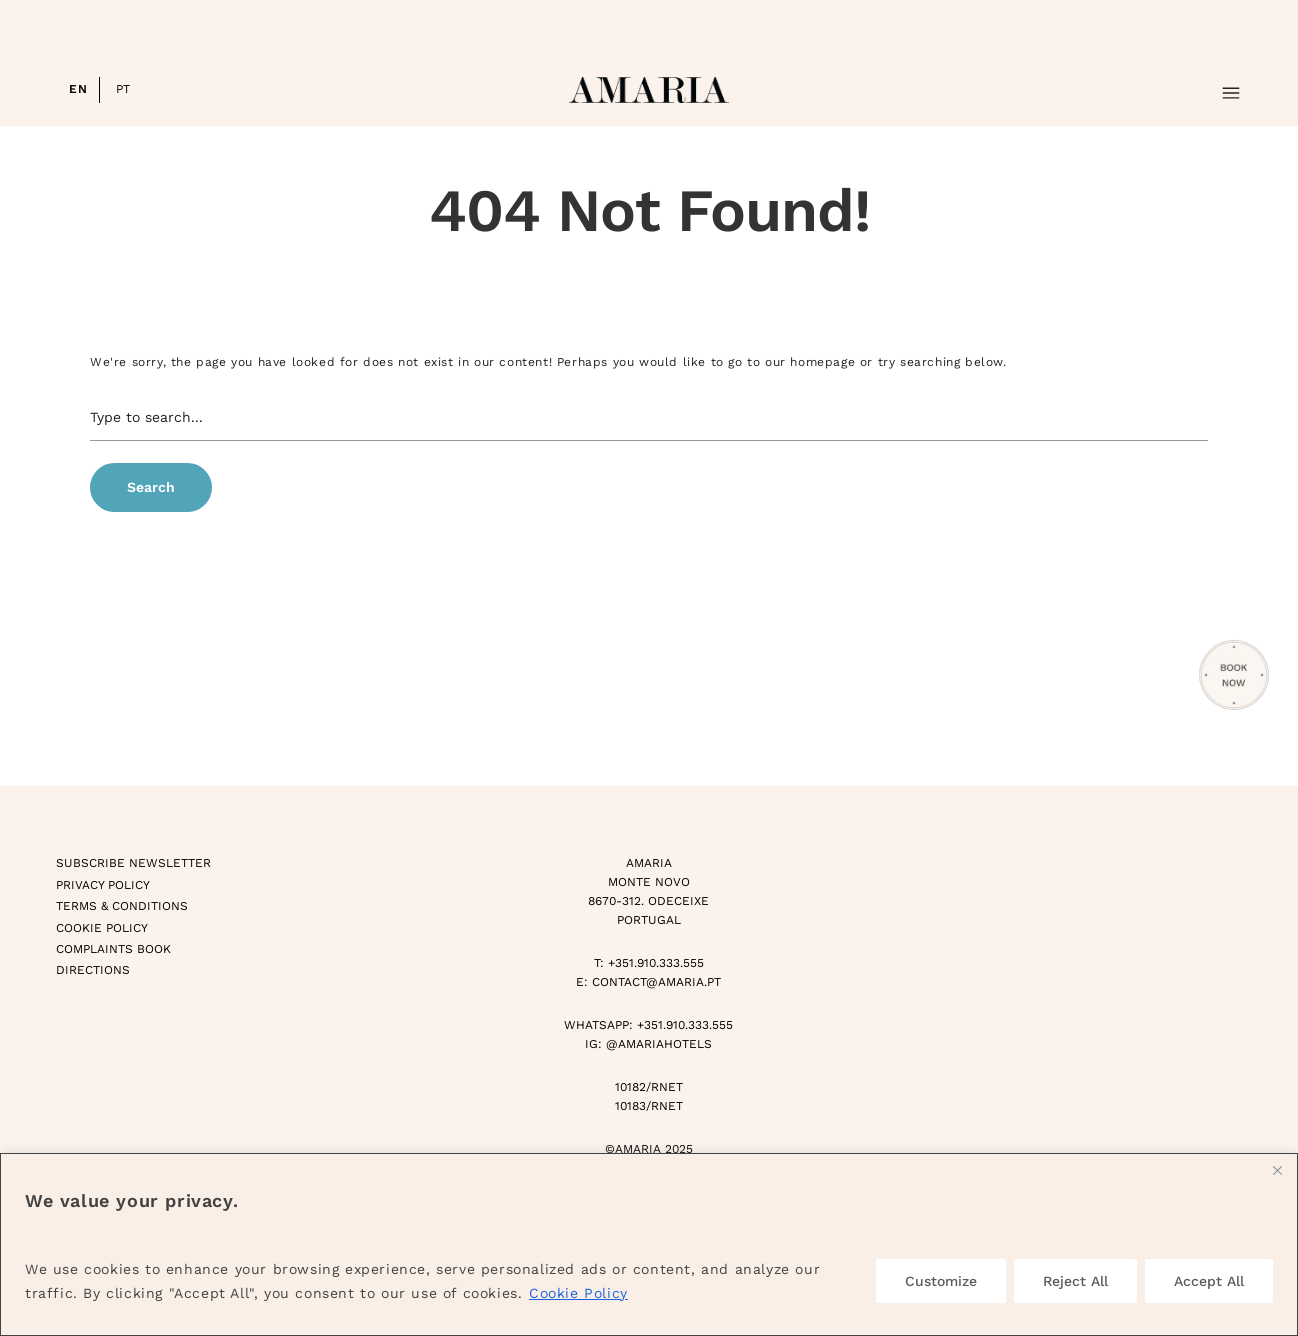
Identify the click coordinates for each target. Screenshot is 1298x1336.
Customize (941, 1281)
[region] (649, 1244)
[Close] (1277, 1170)
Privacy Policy (103, 885)
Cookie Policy (578, 1293)
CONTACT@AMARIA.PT (656, 982)
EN (78, 89)
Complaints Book (113, 949)
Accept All (1209, 1281)
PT (123, 89)
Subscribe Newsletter (133, 863)
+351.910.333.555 (656, 963)
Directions (93, 970)
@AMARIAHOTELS (659, 1044)
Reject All (1075, 1281)
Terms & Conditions (122, 906)
